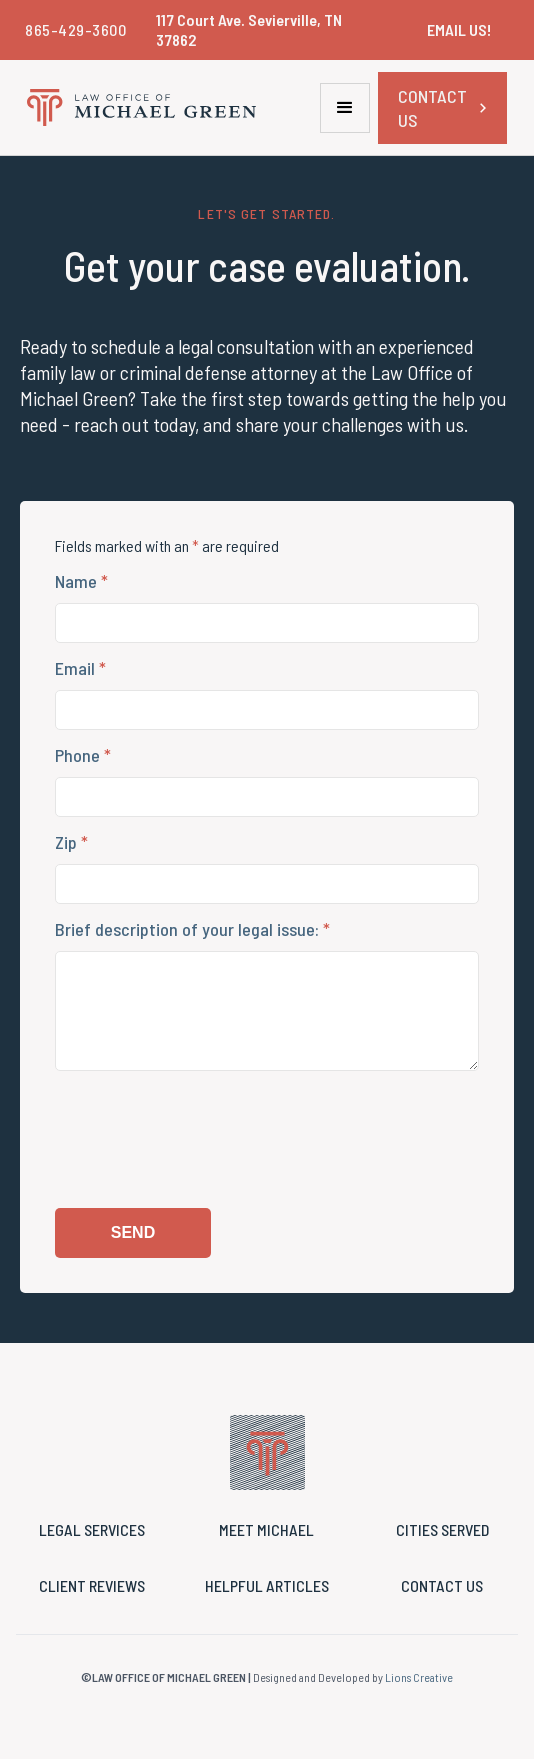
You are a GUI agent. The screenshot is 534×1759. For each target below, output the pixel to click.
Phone (83, 755)
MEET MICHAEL (266, 1529)
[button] (345, 108)
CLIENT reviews (92, 1585)
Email (80, 668)
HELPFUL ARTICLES (267, 1585)
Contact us (442, 1585)
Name (81, 581)
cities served (442, 1529)
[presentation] (207, 1150)
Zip (71, 842)
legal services (92, 1529)
